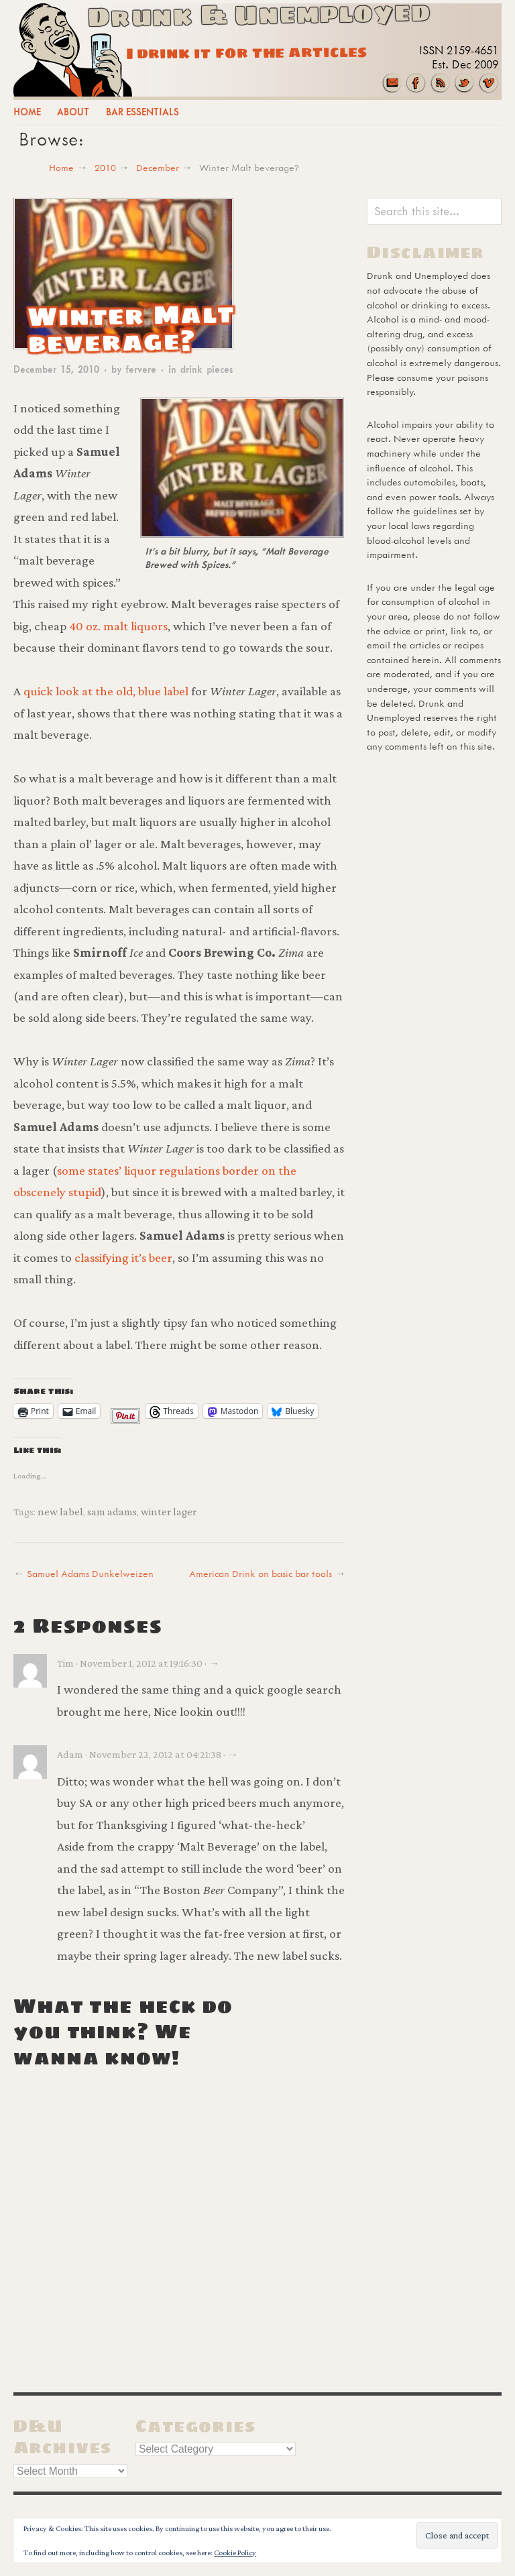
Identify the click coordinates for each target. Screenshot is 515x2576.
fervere (140, 369)
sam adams (112, 1511)
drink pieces (206, 369)
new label (60, 1511)
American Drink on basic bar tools (260, 1573)
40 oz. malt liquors (118, 626)
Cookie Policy (235, 2552)
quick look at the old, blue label (105, 691)
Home (27, 111)
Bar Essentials (142, 111)
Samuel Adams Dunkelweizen (90, 1573)
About (73, 111)
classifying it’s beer (123, 1257)
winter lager (168, 1511)
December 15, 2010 (56, 369)
